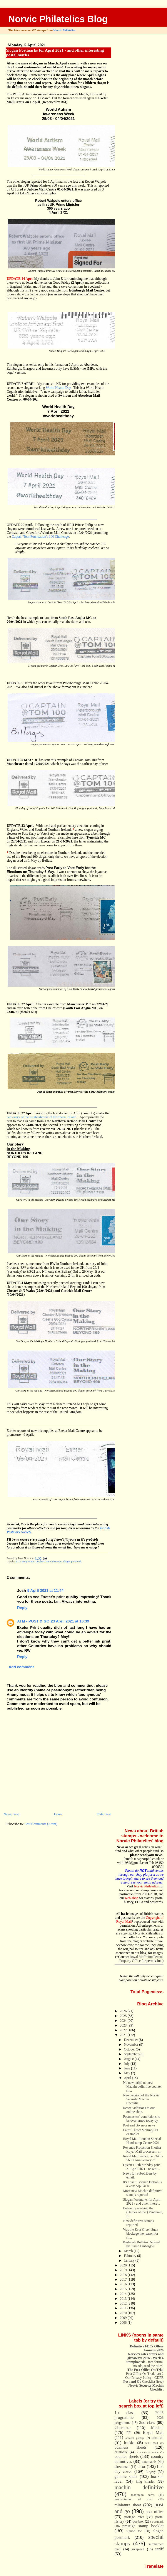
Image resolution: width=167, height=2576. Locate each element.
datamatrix (149, 2461)
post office (154, 2511)
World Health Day (58, 387)
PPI (129, 2432)
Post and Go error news (139, 2125)
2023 (124, 2025)
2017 (124, 2279)
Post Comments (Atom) (41, 1824)
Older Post (104, 1814)
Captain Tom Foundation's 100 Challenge (40, 536)
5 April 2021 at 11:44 (45, 1590)
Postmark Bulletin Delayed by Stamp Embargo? (141, 2244)
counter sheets (127, 2456)
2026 (124, 2011)
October (130, 2049)
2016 (124, 2284)
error (141, 2466)
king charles (145, 2481)
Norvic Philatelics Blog (58, 19)
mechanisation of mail (133, 2499)
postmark (158, 2521)
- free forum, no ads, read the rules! (145, 2364)
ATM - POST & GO (33, 1621)
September (131, 2054)
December (131, 2040)
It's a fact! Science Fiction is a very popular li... (142, 2184)
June (127, 2068)
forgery (151, 2471)
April (128, 2078)
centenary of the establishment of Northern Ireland (41, 1117)
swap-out (138, 2549)
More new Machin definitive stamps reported (142, 2193)
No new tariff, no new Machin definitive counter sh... (142, 2086)
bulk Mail (151, 2443)
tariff (159, 2549)
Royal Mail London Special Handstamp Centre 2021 (142, 2141)
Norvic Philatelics (64, 30)
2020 (124, 2265)
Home (58, 1814)
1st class (124, 2412)
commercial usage (148, 2452)
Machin (157, 2427)
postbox (138, 2521)
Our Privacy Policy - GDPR (144, 2377)
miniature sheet (128, 2505)
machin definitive (139, 2487)
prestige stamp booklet (143, 2526)
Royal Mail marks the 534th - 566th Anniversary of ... (143, 2158)
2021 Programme (25, 1561)
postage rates (134, 2517)
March (129, 2251)
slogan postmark (72, 1561)
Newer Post (11, 1814)
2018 (124, 2275)
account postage (134, 2438)
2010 (124, 2313)
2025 (124, 2016)
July (127, 2064)
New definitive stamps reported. (138, 2223)
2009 (124, 2318)
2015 (124, 2289)
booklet (129, 2443)
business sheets (131, 2447)
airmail (158, 2437)
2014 (124, 2294)
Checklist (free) (143, 2381)
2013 (124, 2298)
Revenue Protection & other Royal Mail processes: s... (142, 2149)
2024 (124, 2020)
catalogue (121, 2452)
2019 (124, 2270)
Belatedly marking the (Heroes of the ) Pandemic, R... (143, 2212)
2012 (124, 2303)
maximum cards (142, 2495)
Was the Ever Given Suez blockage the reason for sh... (140, 2233)
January (129, 2260)
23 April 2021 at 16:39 (70, 1621)
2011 (123, 2308)
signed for (134, 2531)
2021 (124, 2035)
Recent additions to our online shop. (139, 2110)
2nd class (147, 2422)
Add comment (21, 1667)
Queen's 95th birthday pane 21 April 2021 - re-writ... (141, 2167)
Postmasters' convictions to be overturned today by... (141, 2118)
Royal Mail (153, 2432)
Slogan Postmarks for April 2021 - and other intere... (141, 2201)
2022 (124, 2030)
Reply (22, 1608)
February (130, 2256)
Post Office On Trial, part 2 (145, 2374)
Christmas (123, 2427)
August (129, 2059)
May (127, 2073)
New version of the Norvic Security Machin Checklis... (141, 2099)
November (131, 2044)
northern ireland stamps (49, 1561)
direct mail (122, 2466)
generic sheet (126, 2476)
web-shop (132, 1898)
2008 (124, 2322)
